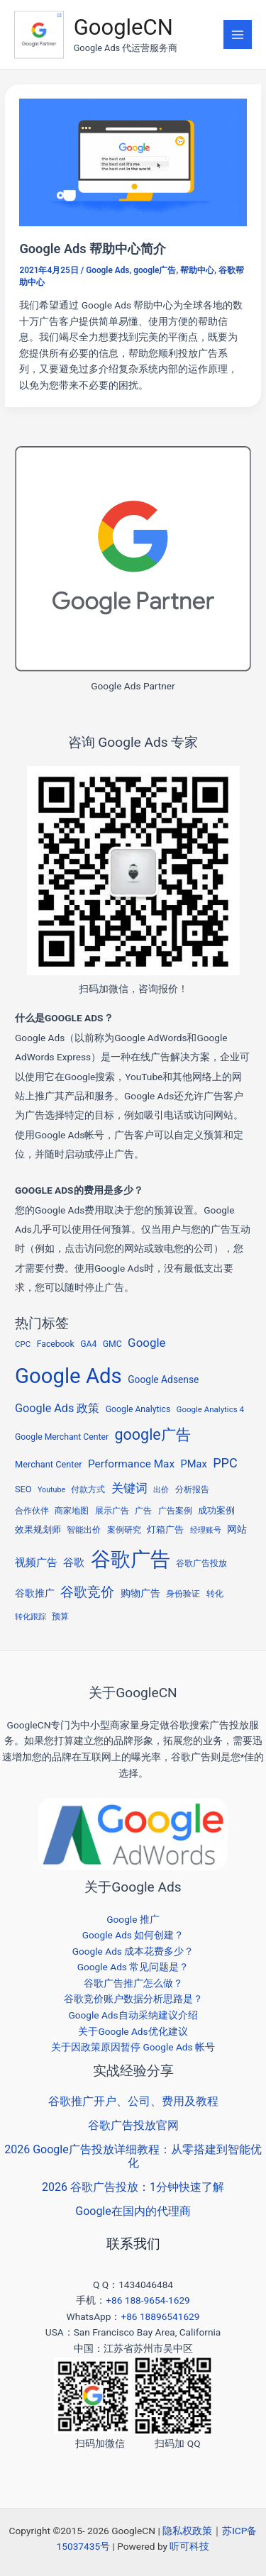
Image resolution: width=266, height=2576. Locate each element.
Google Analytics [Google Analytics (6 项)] (138, 1409)
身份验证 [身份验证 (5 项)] (183, 1594)
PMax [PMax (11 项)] (194, 1464)
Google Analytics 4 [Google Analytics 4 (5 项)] (210, 1409)
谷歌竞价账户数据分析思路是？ (133, 1998)
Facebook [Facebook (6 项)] (55, 1344)
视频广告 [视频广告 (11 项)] (36, 1562)
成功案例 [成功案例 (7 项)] (216, 1510)
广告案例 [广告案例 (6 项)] (175, 1511)
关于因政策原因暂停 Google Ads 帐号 (133, 2047)
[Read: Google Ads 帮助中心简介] (132, 161)
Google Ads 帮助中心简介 (92, 248)
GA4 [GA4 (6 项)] (88, 1344)
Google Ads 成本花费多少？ (133, 1951)
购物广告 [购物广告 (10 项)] (140, 1593)
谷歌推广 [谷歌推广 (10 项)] (35, 1593)
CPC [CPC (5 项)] (23, 1344)
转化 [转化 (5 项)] (214, 1594)
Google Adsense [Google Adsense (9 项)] (163, 1379)
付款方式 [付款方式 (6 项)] (88, 1489)
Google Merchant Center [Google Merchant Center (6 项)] (62, 1437)
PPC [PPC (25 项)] (225, 1462)
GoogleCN (123, 27)
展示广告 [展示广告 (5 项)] (112, 1511)
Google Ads (107, 270)
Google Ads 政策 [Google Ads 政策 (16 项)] (57, 1408)
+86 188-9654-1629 (148, 2300)
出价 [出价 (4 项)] (161, 1489)
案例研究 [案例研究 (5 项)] (124, 1530)
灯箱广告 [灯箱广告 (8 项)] (165, 1529)
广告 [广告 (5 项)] (143, 1511)
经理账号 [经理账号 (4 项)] (205, 1530)
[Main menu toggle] (238, 34)
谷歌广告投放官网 (133, 2125)
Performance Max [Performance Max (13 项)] (131, 1464)
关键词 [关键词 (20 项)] (129, 1488)
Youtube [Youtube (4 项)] (51, 1489)
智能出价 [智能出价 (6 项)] (84, 1530)
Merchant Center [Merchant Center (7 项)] (48, 1464)
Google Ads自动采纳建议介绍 (132, 2015)
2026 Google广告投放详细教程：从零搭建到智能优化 (132, 2156)
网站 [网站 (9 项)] (237, 1529)
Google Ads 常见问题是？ (133, 1966)
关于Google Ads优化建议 (132, 2031)
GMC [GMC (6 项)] (112, 1344)
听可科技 (189, 2546)
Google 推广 (133, 1919)
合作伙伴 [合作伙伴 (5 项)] (32, 1511)
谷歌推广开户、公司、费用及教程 (133, 2101)
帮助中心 (197, 270)
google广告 (154, 270)
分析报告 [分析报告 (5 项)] (192, 1489)
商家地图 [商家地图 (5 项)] (72, 1511)
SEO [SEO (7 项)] (23, 1489)
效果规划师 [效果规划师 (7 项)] (38, 1529)
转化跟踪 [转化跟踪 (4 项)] (30, 1616)
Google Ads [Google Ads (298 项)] (68, 1376)
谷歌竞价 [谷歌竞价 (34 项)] (87, 1592)
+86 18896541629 (160, 2316)
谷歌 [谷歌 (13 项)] (73, 1562)
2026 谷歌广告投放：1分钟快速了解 (133, 2187)
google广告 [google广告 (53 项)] (153, 1434)
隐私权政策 (187, 2530)
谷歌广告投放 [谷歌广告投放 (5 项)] (201, 1563)
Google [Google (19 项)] (146, 1343)
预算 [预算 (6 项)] (60, 1616)
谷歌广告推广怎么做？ (133, 1983)
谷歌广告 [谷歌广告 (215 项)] (130, 1559)
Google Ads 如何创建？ (133, 1935)
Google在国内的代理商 (133, 2211)
